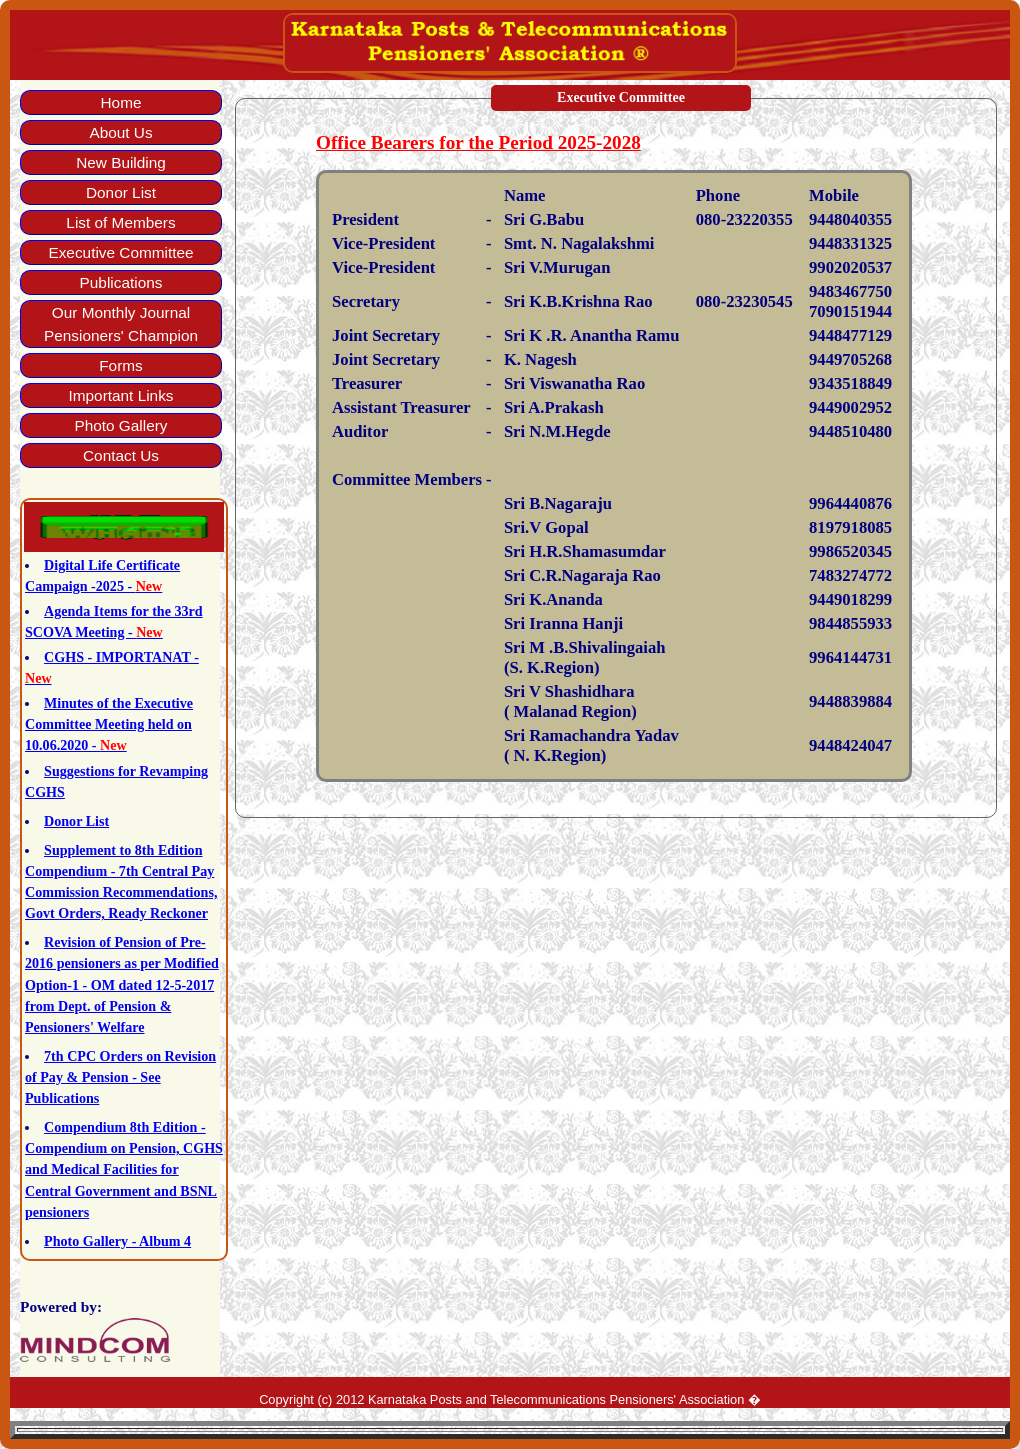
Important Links (120, 395)
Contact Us (121, 455)
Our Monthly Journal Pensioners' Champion (121, 324)
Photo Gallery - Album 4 (117, 1241)
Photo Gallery (120, 425)
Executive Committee (120, 252)
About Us (120, 132)
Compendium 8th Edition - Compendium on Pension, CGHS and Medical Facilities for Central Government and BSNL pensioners (124, 1169)
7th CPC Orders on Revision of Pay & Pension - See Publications (120, 1077)
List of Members (120, 222)
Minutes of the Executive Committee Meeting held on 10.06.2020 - (109, 724)
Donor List (121, 192)
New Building (121, 162)
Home (121, 102)
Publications (121, 282)
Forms (121, 365)
